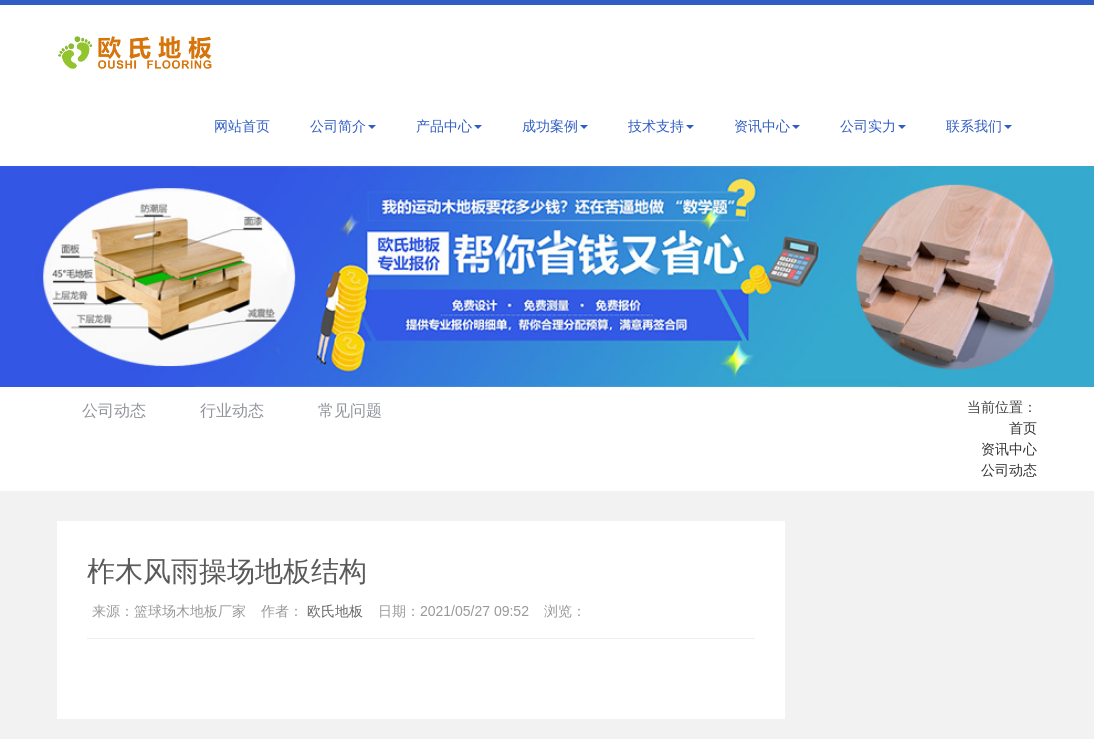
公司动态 (114, 410)
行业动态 (232, 410)
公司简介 (343, 126)
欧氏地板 (335, 611)
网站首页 (242, 126)
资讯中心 (767, 126)
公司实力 (873, 126)
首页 (1023, 428)
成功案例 (555, 126)
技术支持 (661, 126)
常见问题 (350, 410)
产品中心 (449, 126)
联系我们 (979, 126)
